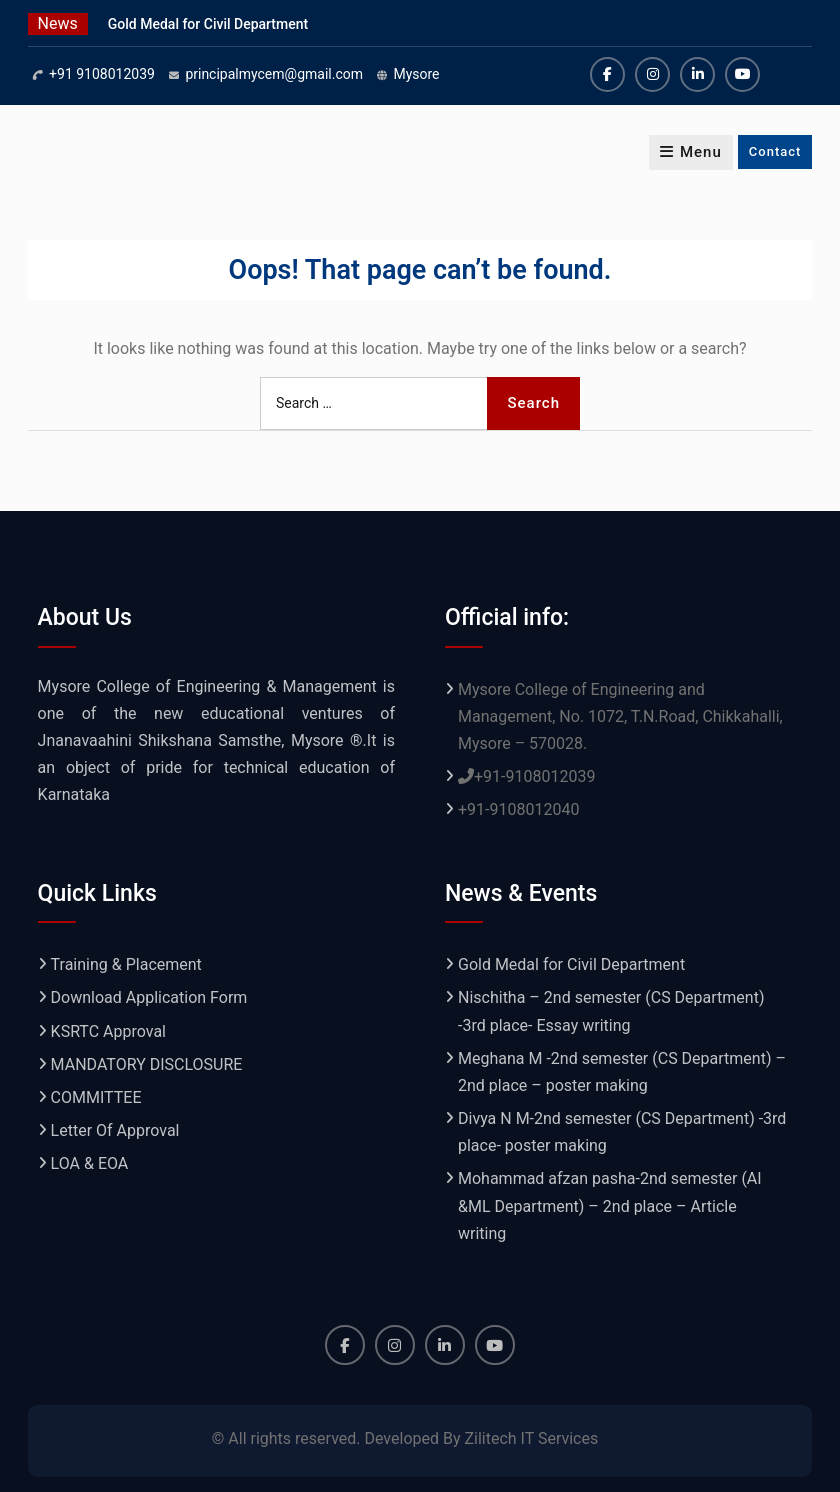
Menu (691, 152)
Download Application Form (149, 997)
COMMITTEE (96, 1097)
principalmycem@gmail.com (274, 74)
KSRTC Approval (108, 1031)
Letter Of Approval (115, 1130)
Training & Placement (126, 964)
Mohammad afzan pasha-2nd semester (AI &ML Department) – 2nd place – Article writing (610, 1205)
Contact (775, 151)
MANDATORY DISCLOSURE (147, 1064)
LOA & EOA (90, 1163)
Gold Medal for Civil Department (208, 24)
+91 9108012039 (102, 74)
